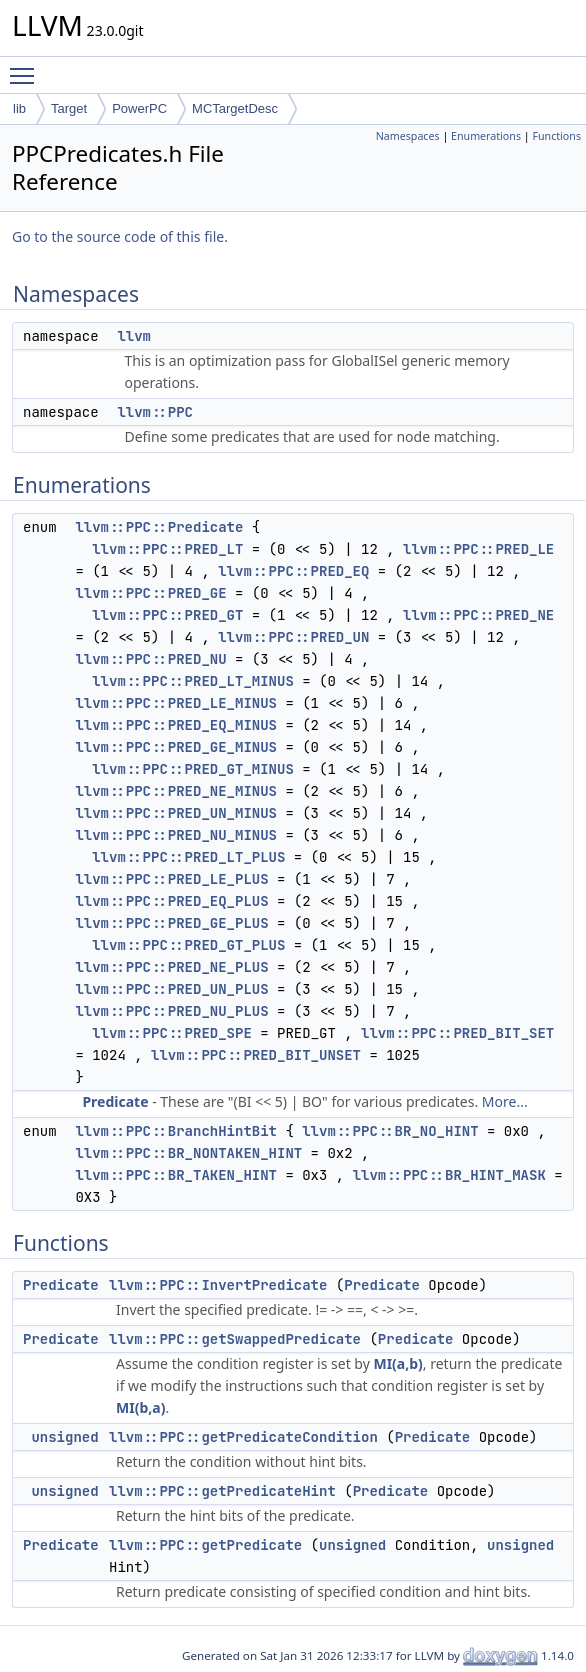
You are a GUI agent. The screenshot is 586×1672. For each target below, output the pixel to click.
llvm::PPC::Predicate (159, 527)
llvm (134, 336)
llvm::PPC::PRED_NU (150, 659)
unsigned (64, 1437)
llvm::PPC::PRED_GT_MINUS (193, 769)
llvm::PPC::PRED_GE (150, 593)
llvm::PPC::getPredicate (205, 1545)
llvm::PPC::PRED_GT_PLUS (188, 945)
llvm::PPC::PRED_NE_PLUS (171, 967)
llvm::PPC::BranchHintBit (176, 1131)
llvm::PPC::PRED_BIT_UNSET (256, 1055)
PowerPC (139, 108)
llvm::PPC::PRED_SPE (172, 1033)
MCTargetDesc (235, 108)
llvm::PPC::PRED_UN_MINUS (176, 813)
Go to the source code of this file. (120, 236)
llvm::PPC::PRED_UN (293, 637)
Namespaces (408, 136)
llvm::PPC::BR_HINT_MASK (449, 1175)
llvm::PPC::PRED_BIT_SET (457, 1033)
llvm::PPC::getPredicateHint (222, 1491)
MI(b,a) (140, 1407)
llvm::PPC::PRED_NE (478, 615)
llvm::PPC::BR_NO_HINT (390, 1131)
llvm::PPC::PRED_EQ (293, 571)
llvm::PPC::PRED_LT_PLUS (188, 857)
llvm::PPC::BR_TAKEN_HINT (176, 1175)
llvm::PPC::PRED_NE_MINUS (176, 791)
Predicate (115, 1101)
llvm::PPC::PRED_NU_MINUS (176, 835)
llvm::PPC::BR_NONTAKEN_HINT (188, 1153)
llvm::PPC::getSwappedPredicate (235, 1339)
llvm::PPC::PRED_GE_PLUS (171, 923)
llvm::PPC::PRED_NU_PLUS (171, 1011)
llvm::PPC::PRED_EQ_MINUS (176, 725)
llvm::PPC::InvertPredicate (218, 1285)
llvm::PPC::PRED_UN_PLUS (171, 989)
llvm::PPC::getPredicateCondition (243, 1437)
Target (69, 108)
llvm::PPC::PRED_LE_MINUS (176, 703)
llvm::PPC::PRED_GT (167, 615)
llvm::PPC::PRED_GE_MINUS (176, 747)
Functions (556, 136)
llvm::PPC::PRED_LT (167, 549)
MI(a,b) (397, 1363)
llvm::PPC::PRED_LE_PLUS (171, 879)
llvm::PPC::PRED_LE (478, 549)
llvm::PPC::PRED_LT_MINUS (193, 681)
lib (19, 108)
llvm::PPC (155, 412)
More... (505, 1101)
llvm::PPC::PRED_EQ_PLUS (171, 901)
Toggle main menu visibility (27, 67)
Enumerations (486, 136)
